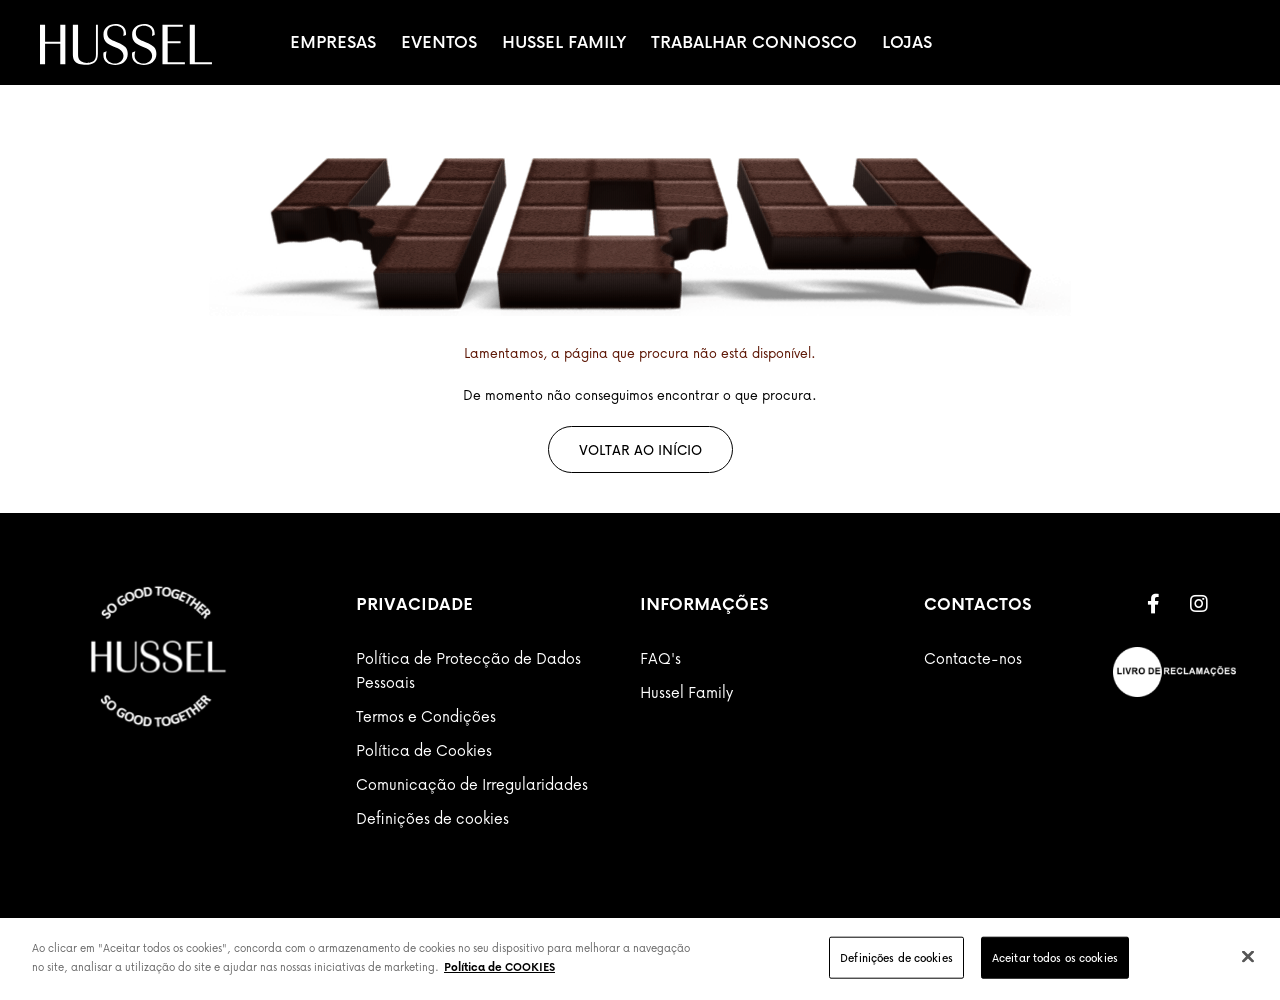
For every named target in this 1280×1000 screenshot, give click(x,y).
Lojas (907, 42)
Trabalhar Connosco (754, 42)
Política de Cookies (424, 750)
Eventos (439, 42)
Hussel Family (564, 42)
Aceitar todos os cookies (1055, 957)
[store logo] (126, 44)
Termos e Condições (426, 716)
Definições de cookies (432, 818)
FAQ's (660, 658)
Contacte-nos (973, 658)
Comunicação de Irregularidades (472, 784)
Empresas (333, 42)
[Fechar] (1248, 956)
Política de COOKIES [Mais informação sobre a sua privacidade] (499, 966)
